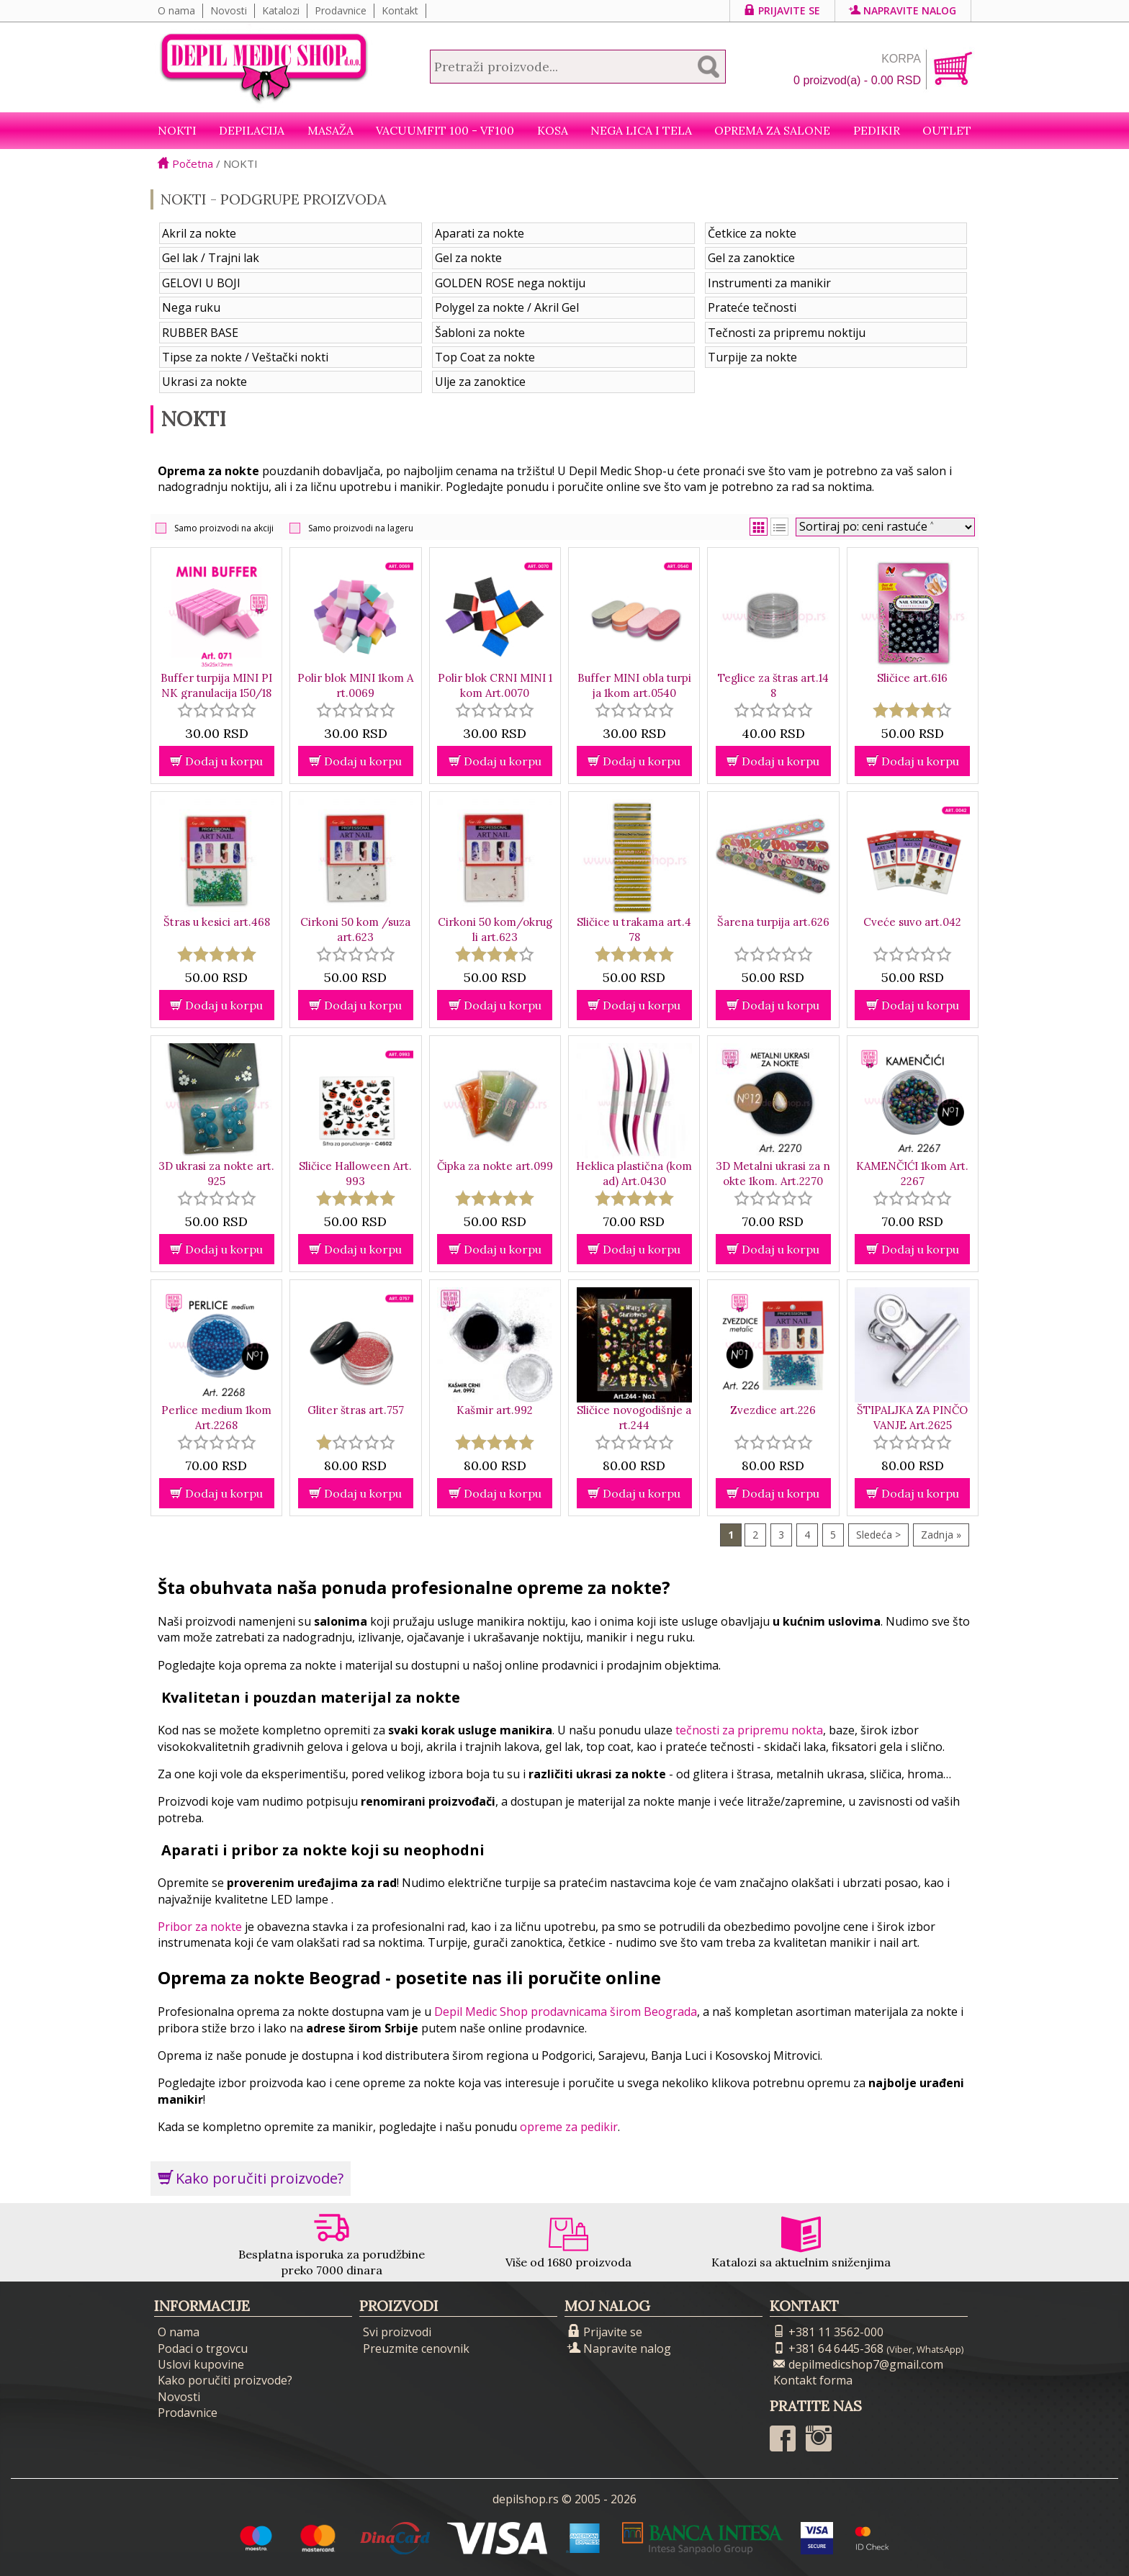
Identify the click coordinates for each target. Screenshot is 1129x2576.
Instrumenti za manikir (769, 283)
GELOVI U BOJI (201, 283)
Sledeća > (878, 1534)
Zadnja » (941, 1534)
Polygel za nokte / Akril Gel (507, 307)
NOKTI (177, 130)
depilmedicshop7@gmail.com (858, 2364)
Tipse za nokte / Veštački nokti (245, 357)
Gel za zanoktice (751, 258)
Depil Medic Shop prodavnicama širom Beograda (565, 2011)
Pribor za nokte (200, 1927)
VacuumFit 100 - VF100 (445, 130)
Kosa (552, 130)
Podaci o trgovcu (203, 2348)
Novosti (228, 10)
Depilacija (251, 130)
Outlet (946, 130)
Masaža (330, 130)
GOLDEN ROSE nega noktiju (510, 283)
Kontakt (400, 10)
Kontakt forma (813, 2380)
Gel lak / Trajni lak (210, 258)
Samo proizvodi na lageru (360, 528)
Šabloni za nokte (480, 333)
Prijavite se (782, 10)
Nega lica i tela (641, 130)
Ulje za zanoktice (480, 381)
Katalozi (281, 10)
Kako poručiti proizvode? (250, 2178)
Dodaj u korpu (216, 761)
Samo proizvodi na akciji (224, 528)
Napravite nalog (903, 10)
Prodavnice (340, 10)
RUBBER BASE (200, 333)
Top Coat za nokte (485, 357)
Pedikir (876, 130)
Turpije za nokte (752, 357)
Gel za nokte (468, 258)
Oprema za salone (772, 130)
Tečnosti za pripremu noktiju (786, 333)
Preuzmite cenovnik (416, 2348)
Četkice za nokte (752, 233)
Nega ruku (191, 307)
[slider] (216, 710)
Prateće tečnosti (752, 307)
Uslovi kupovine (201, 2364)
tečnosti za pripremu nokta (749, 1730)
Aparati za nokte (479, 233)
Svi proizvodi (397, 2332)
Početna (185, 163)
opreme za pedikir (569, 2127)
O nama (176, 10)
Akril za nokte (199, 233)
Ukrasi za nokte (204, 381)
